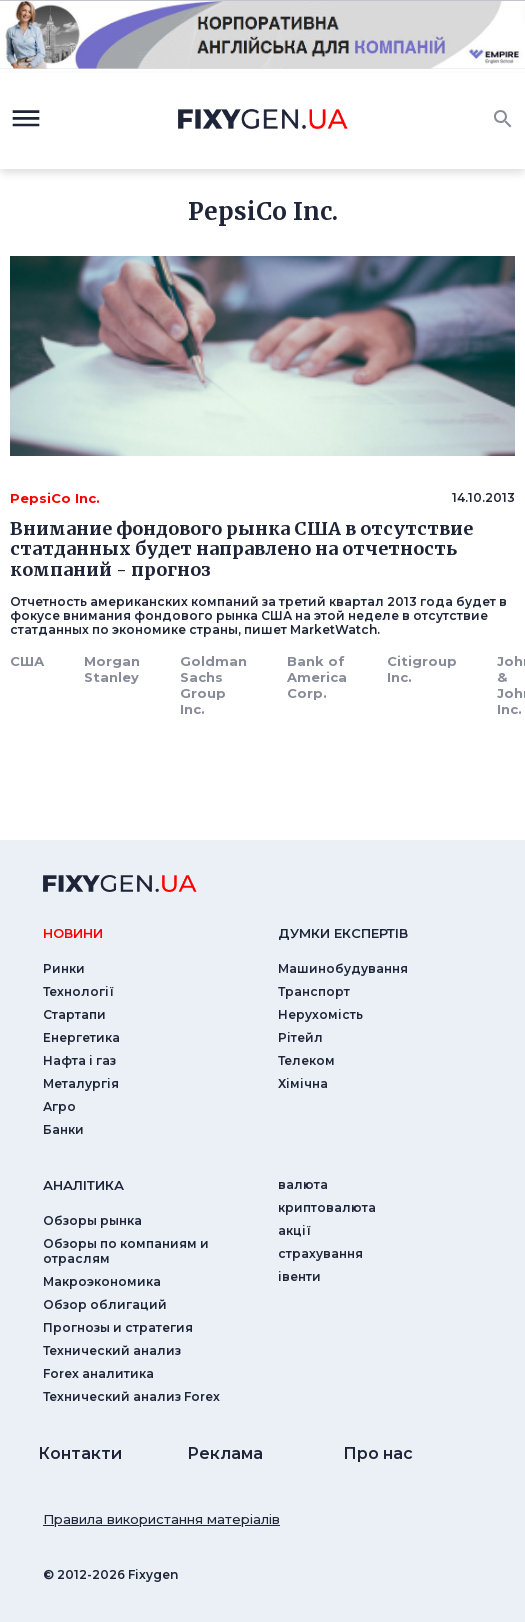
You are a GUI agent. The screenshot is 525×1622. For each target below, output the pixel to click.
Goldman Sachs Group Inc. (213, 685)
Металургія (81, 1083)
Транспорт (314, 991)
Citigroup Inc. (422, 669)
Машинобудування (343, 968)
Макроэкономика (102, 1281)
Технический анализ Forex (131, 1396)
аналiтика (83, 1185)
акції (294, 1230)
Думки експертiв (343, 933)
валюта (303, 1184)
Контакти (80, 1453)
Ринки (64, 968)
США (27, 661)
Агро (59, 1106)
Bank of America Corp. (317, 677)
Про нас (378, 1453)
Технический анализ (112, 1350)
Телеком (306, 1060)
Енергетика (81, 1037)
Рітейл (300, 1037)
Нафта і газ (79, 1060)
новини (73, 933)
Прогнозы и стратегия (118, 1327)
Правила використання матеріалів (161, 1519)
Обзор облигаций (105, 1304)
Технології (78, 991)
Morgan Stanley (112, 669)
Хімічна (303, 1083)
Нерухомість (320, 1014)
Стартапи (74, 1014)
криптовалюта (327, 1207)
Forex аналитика (98, 1373)
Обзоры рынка (92, 1220)
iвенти (299, 1276)
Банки (63, 1129)
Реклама (225, 1453)
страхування (320, 1253)
